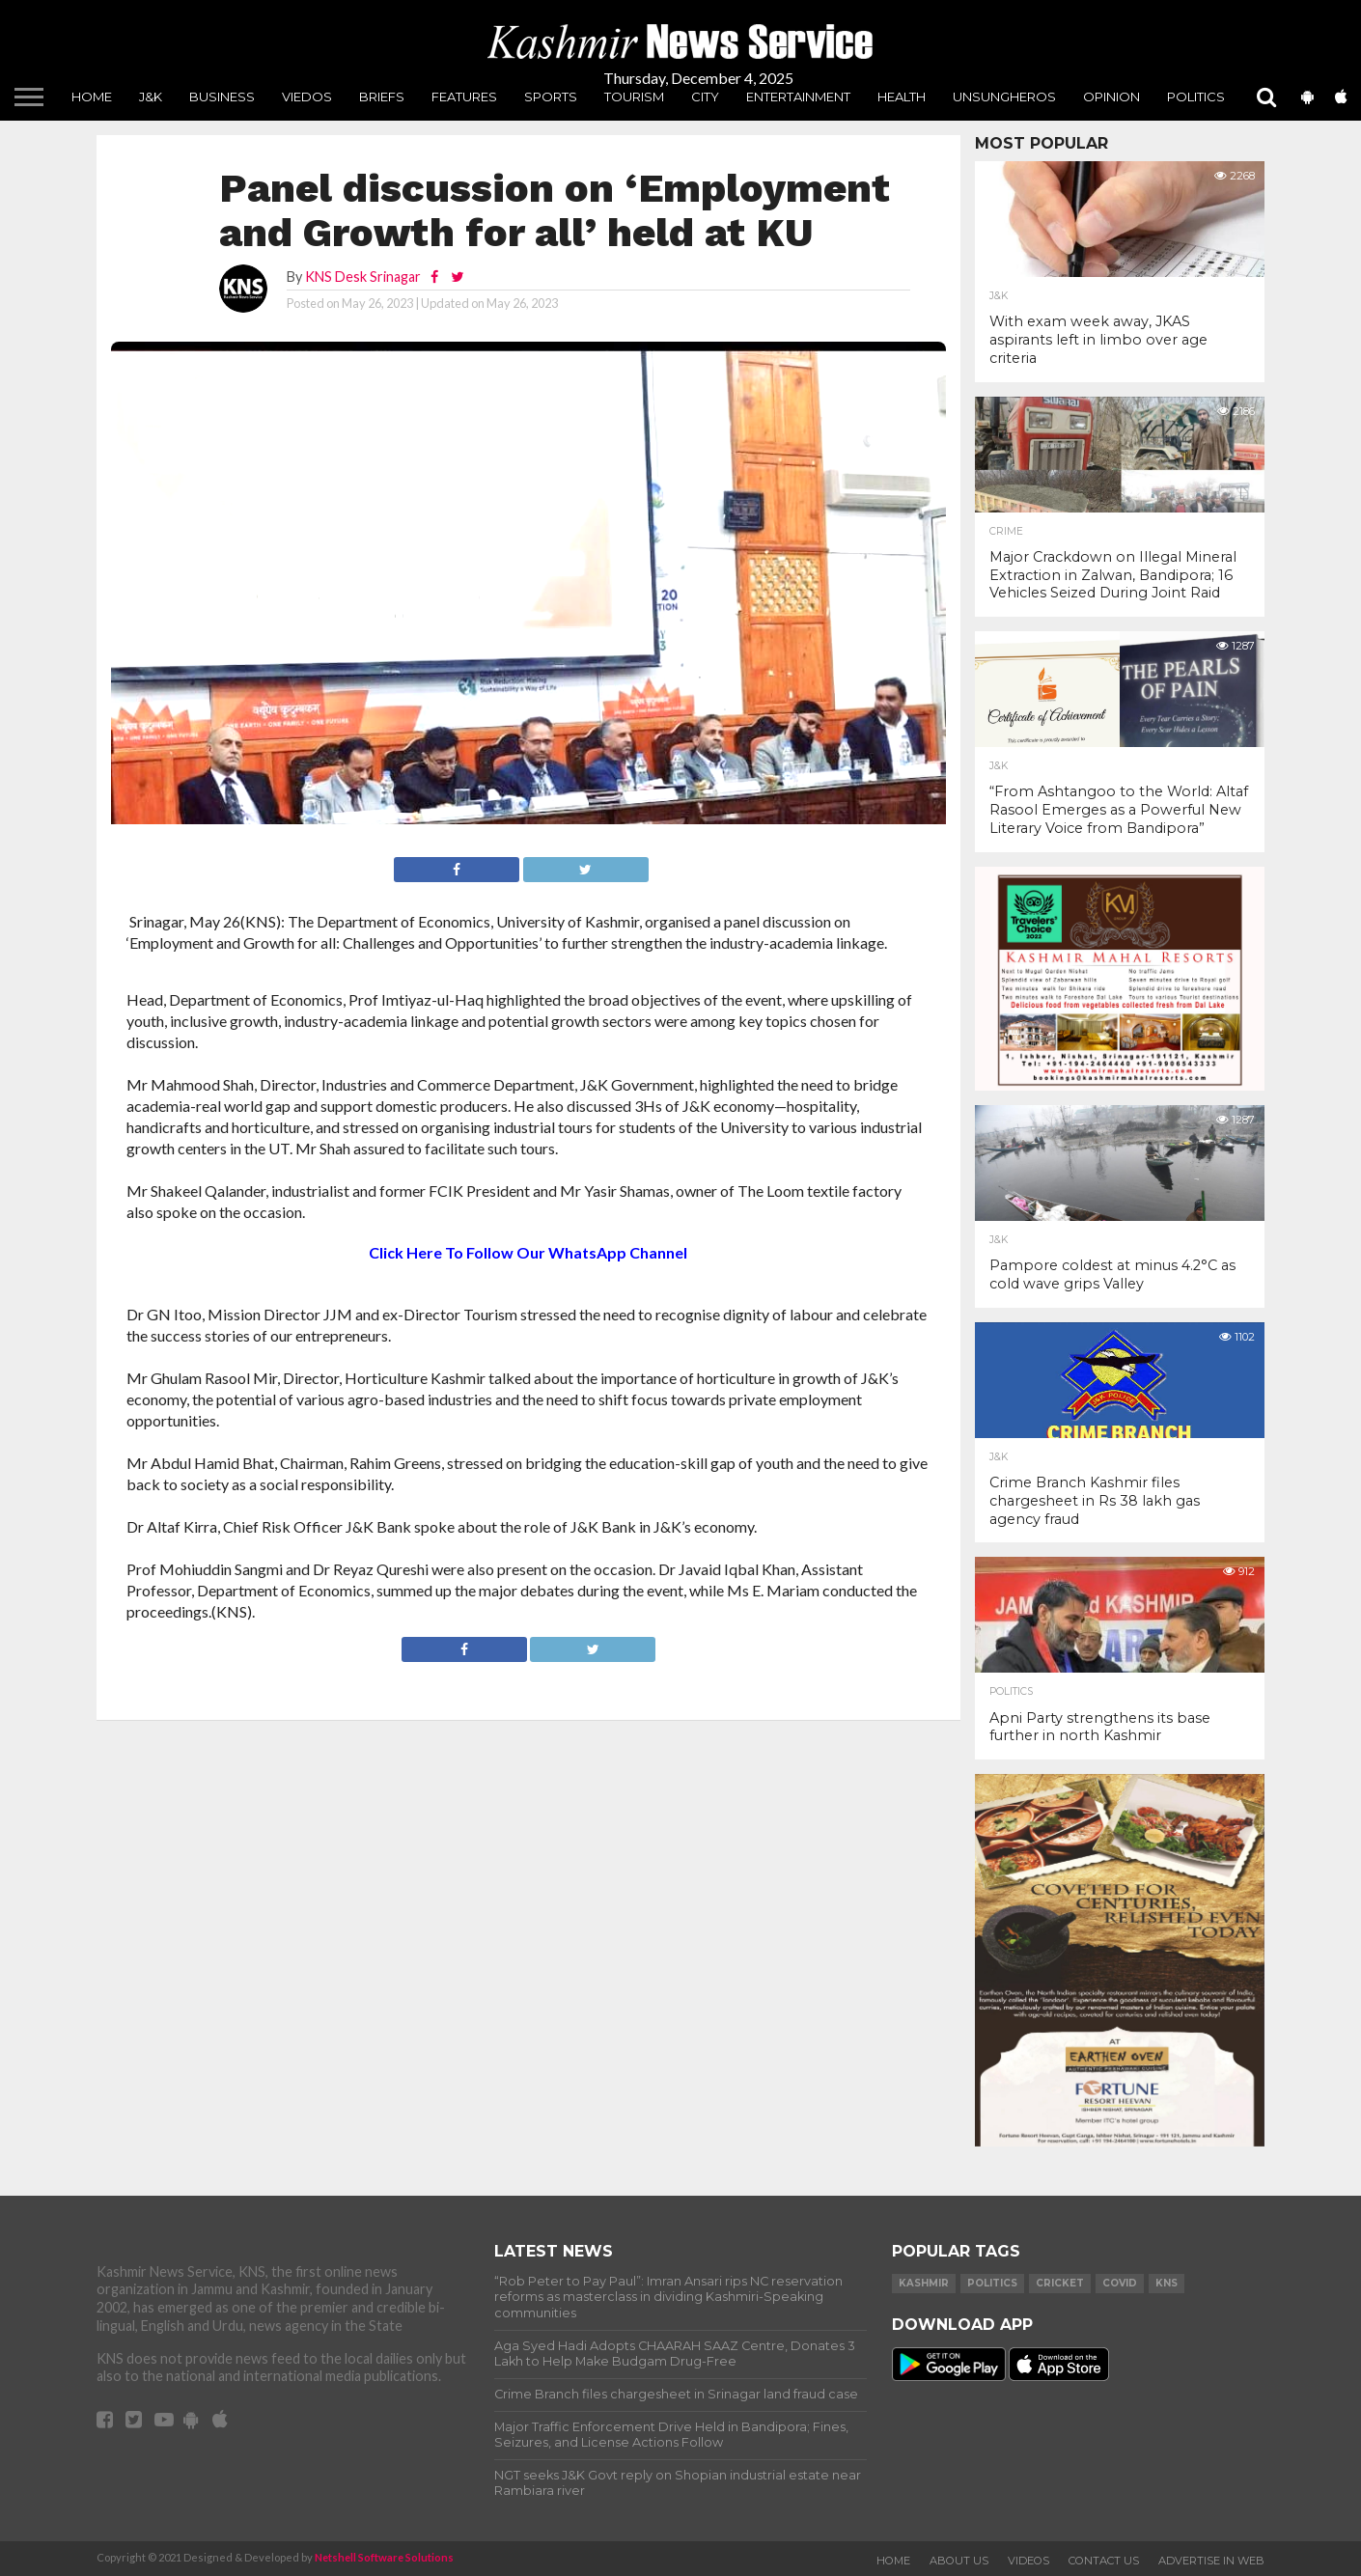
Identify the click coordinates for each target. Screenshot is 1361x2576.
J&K (150, 96)
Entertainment (798, 96)
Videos (1028, 2560)
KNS (1166, 2283)
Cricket (1060, 2283)
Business (222, 96)
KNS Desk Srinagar (363, 276)
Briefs (381, 96)
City (705, 96)
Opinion (1111, 96)
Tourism (634, 96)
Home (91, 96)
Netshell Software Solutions (384, 2557)
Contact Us (1104, 2560)
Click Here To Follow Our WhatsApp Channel (528, 1252)
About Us (959, 2560)
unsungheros (1004, 96)
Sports (550, 96)
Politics (1196, 96)
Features (464, 96)
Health (901, 96)
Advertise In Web (1211, 2560)
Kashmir (924, 2283)
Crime (1006, 532)
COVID (1119, 2283)
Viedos (307, 96)
